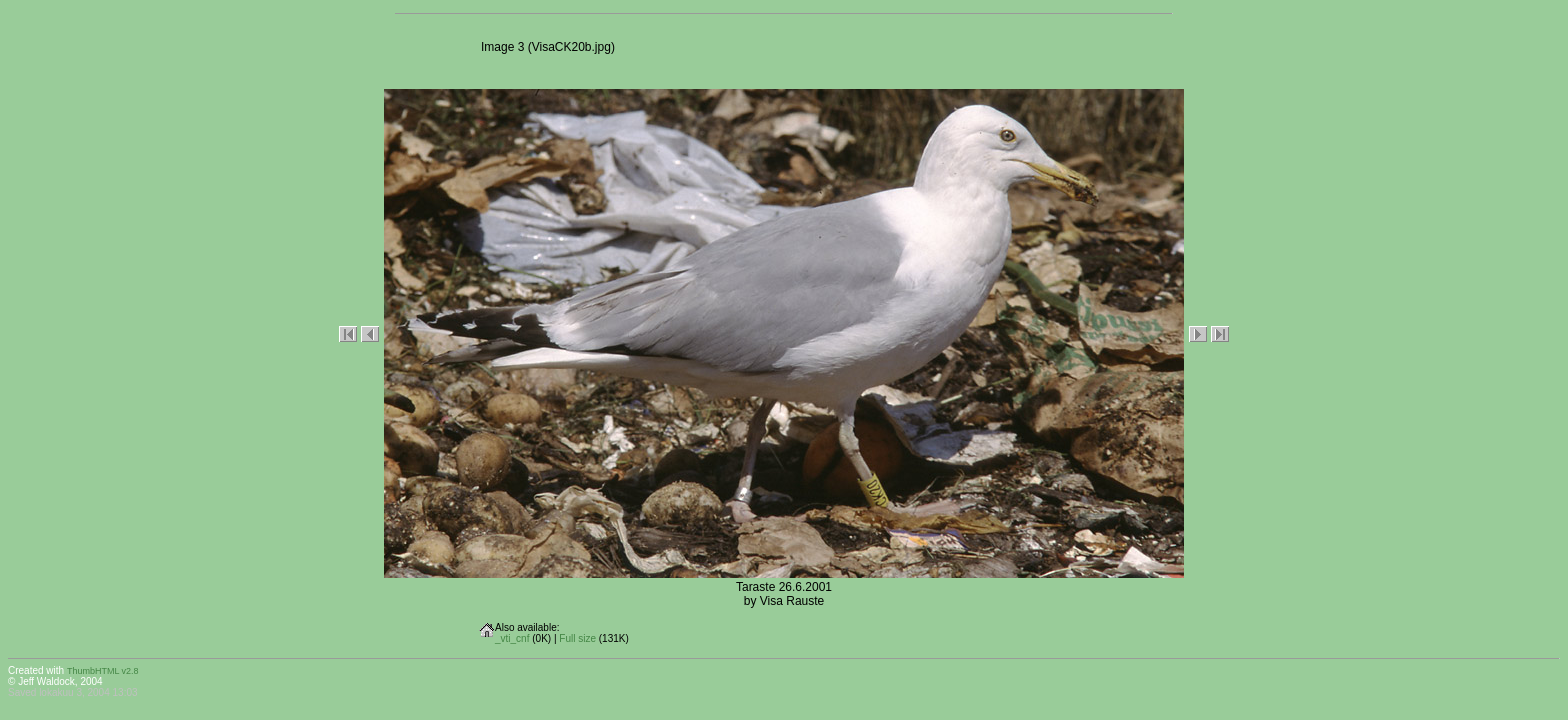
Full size (577, 638)
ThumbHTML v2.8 (103, 671)
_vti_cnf (512, 638)
